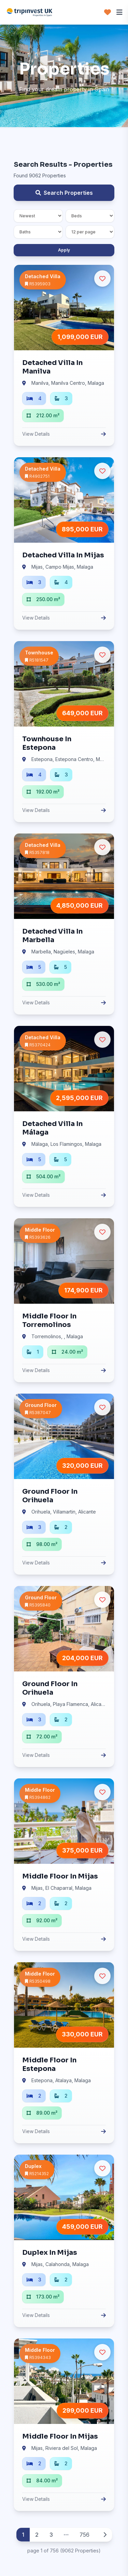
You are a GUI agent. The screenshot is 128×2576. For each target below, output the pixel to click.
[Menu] (119, 12)
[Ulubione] (102, 278)
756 (84, 2534)
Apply (64, 250)
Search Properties (64, 192)
